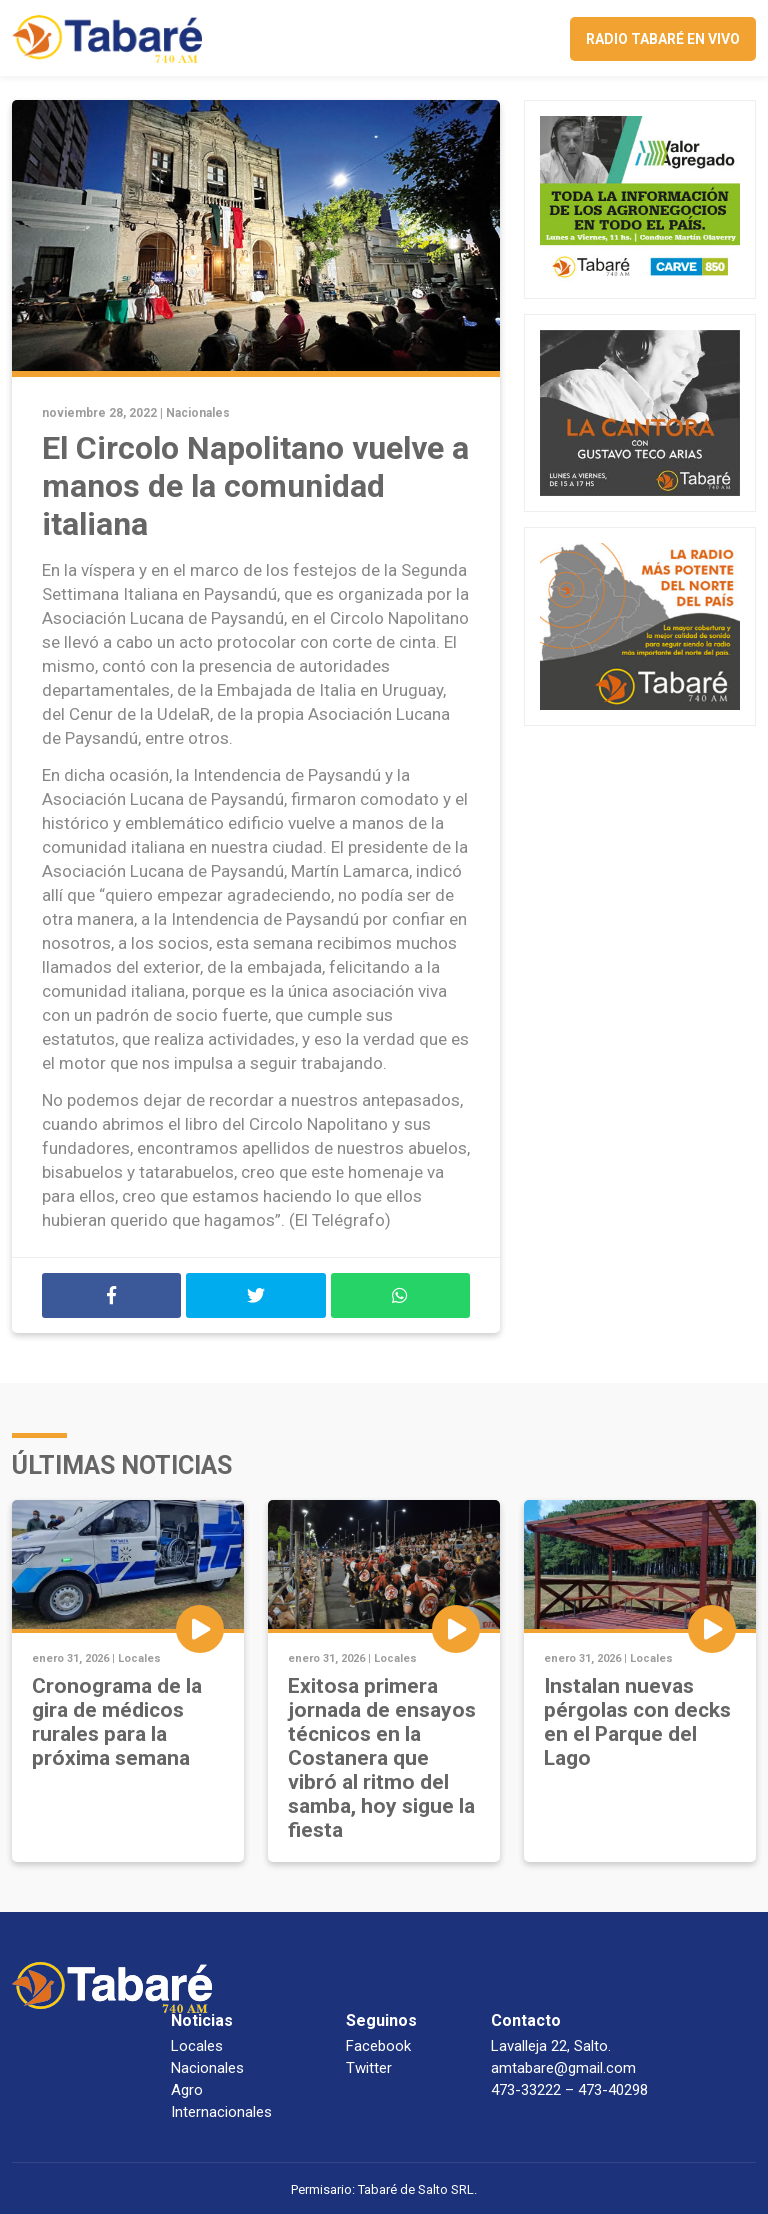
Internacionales (221, 2112)
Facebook (378, 2046)
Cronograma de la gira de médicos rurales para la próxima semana (117, 1722)
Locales (139, 1658)
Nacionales (198, 413)
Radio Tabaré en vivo (663, 39)
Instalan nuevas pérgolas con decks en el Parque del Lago (637, 1722)
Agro (187, 2090)
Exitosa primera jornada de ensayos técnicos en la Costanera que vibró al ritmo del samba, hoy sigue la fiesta (382, 1758)
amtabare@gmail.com (563, 2068)
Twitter (369, 2068)
